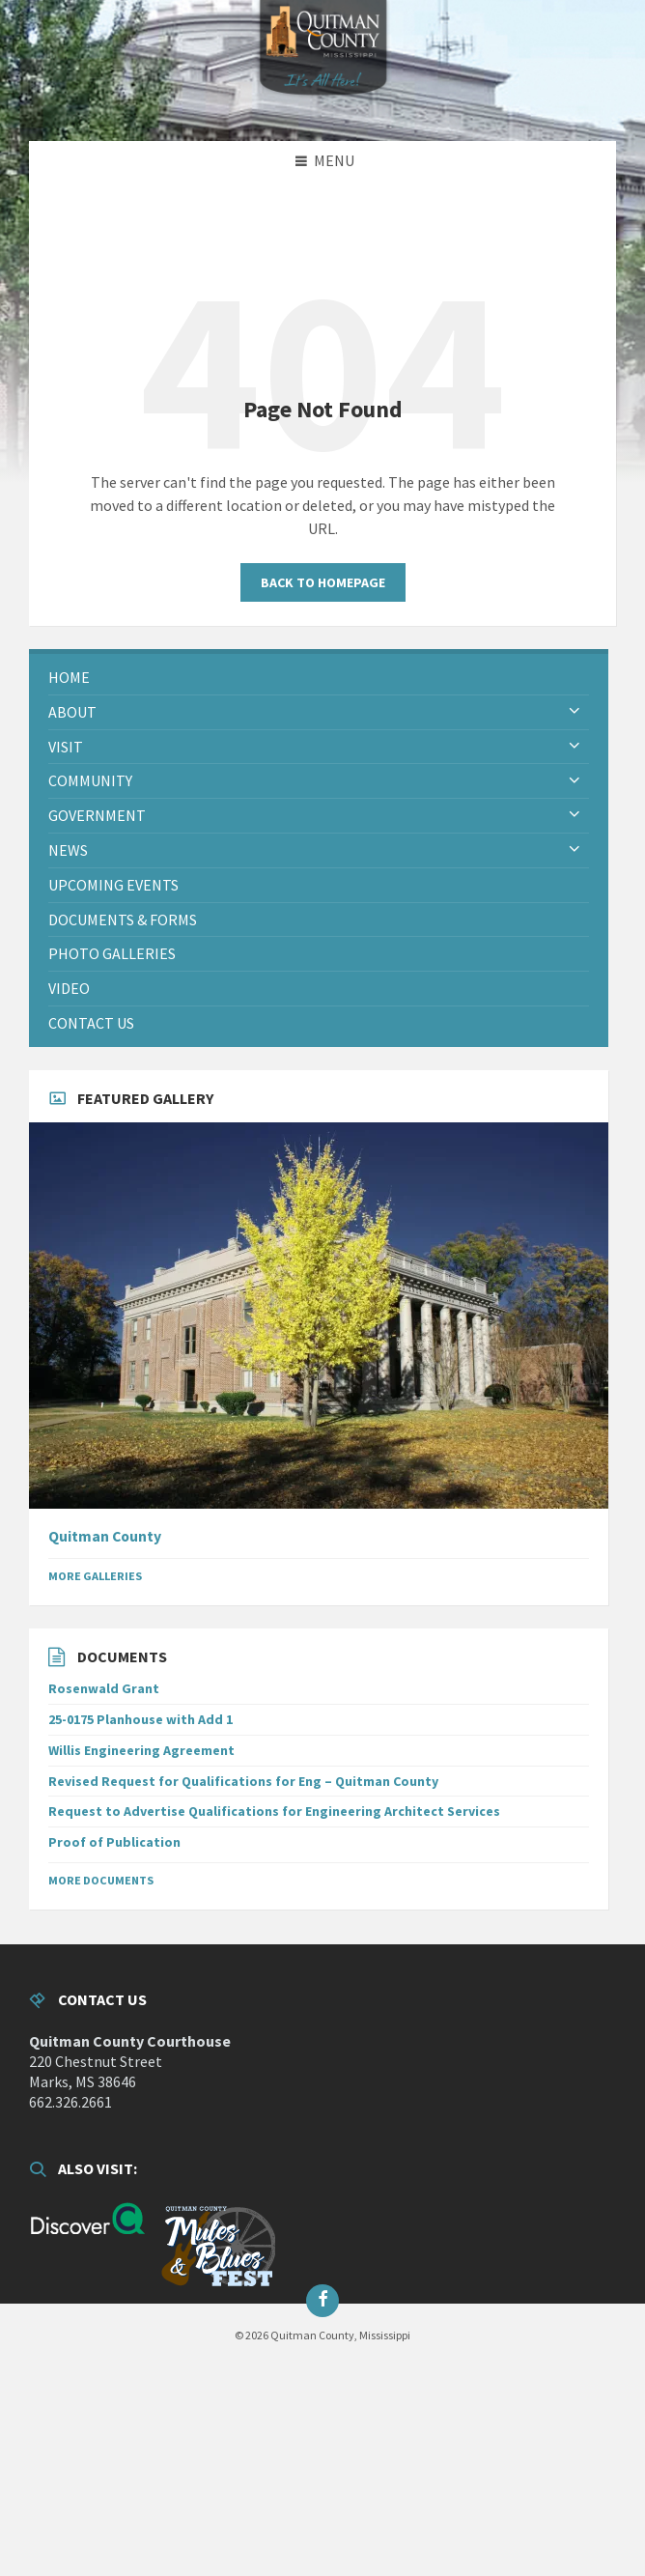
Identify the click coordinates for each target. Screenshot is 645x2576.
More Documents (101, 1880)
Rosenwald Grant (103, 1688)
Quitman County (104, 1536)
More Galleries (95, 1576)
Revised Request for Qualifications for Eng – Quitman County (243, 1781)
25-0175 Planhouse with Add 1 (140, 1719)
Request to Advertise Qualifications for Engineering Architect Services (274, 1811)
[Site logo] (322, 103)
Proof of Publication (114, 1842)
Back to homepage (323, 582)
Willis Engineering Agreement (141, 1750)
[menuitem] (318, 677)
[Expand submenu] (574, 711)
